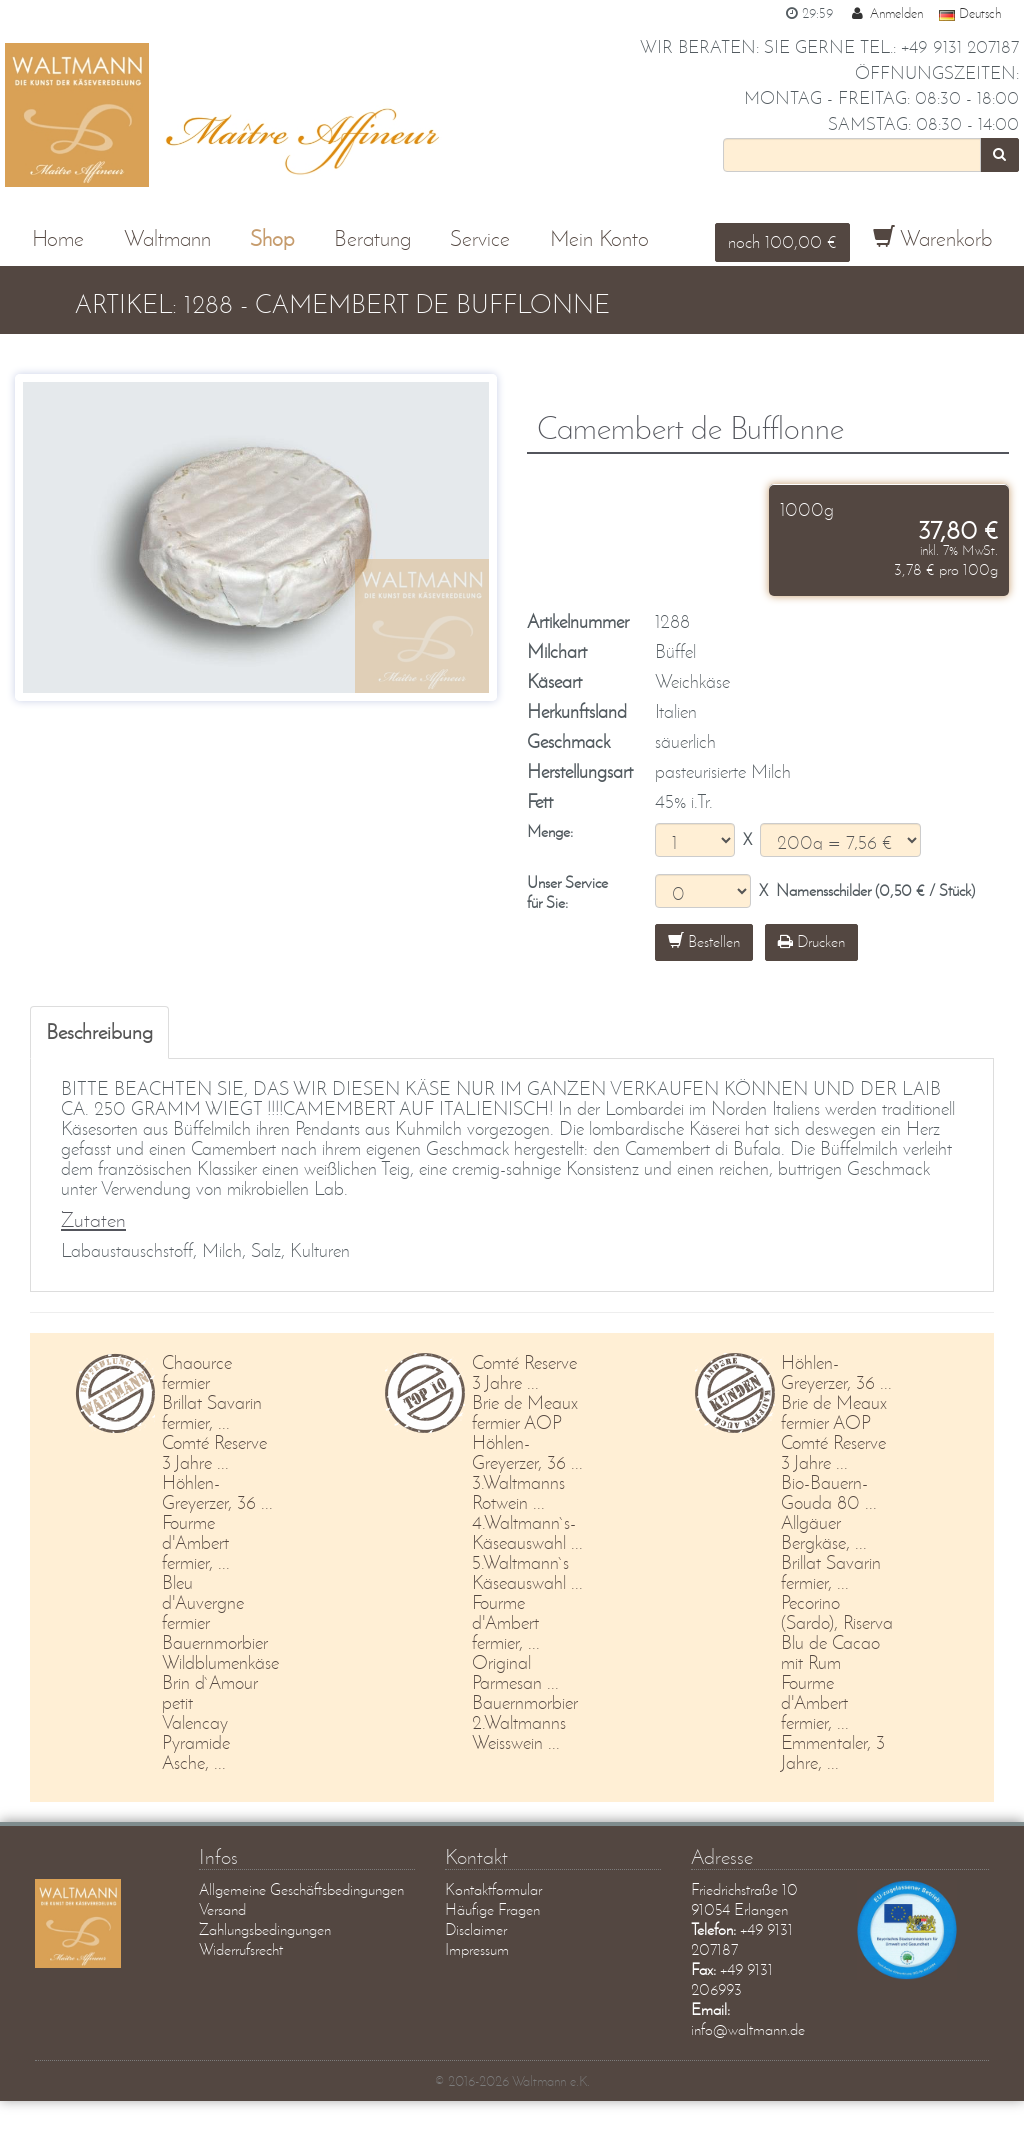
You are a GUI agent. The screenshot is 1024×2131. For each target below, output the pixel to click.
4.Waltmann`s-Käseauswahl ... (527, 1532)
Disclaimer (476, 1929)
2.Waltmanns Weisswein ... (519, 1732)
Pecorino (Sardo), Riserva (837, 1612)
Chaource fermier (197, 1372)
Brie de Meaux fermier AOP (525, 1412)
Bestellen (704, 941)
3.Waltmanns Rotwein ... (518, 1492)
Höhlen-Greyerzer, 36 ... (217, 1492)
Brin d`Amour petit (210, 1692)
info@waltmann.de (748, 2029)
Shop (272, 238)
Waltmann (167, 238)
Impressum (477, 1949)
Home (58, 238)
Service (480, 238)
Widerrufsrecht (241, 1949)
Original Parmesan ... (515, 1672)
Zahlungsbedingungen (265, 1929)
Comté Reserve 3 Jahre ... (214, 1452)
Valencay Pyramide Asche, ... (196, 1742)
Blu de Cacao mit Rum (830, 1652)
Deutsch (970, 13)
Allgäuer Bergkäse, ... (824, 1532)
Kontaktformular (493, 1889)
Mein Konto (599, 238)
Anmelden (886, 13)
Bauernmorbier (215, 1642)
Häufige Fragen (492, 1909)
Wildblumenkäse (220, 1662)
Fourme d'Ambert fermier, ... (196, 1542)
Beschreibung (99, 1031)
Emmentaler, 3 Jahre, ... (833, 1752)
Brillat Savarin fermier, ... (212, 1412)
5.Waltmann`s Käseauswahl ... (527, 1572)
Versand (222, 1909)
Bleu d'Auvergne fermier (203, 1602)
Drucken (811, 941)
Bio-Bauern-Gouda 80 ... (829, 1492)
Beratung (372, 238)
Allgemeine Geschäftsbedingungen (301, 1889)
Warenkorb (932, 238)
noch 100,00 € (782, 242)
